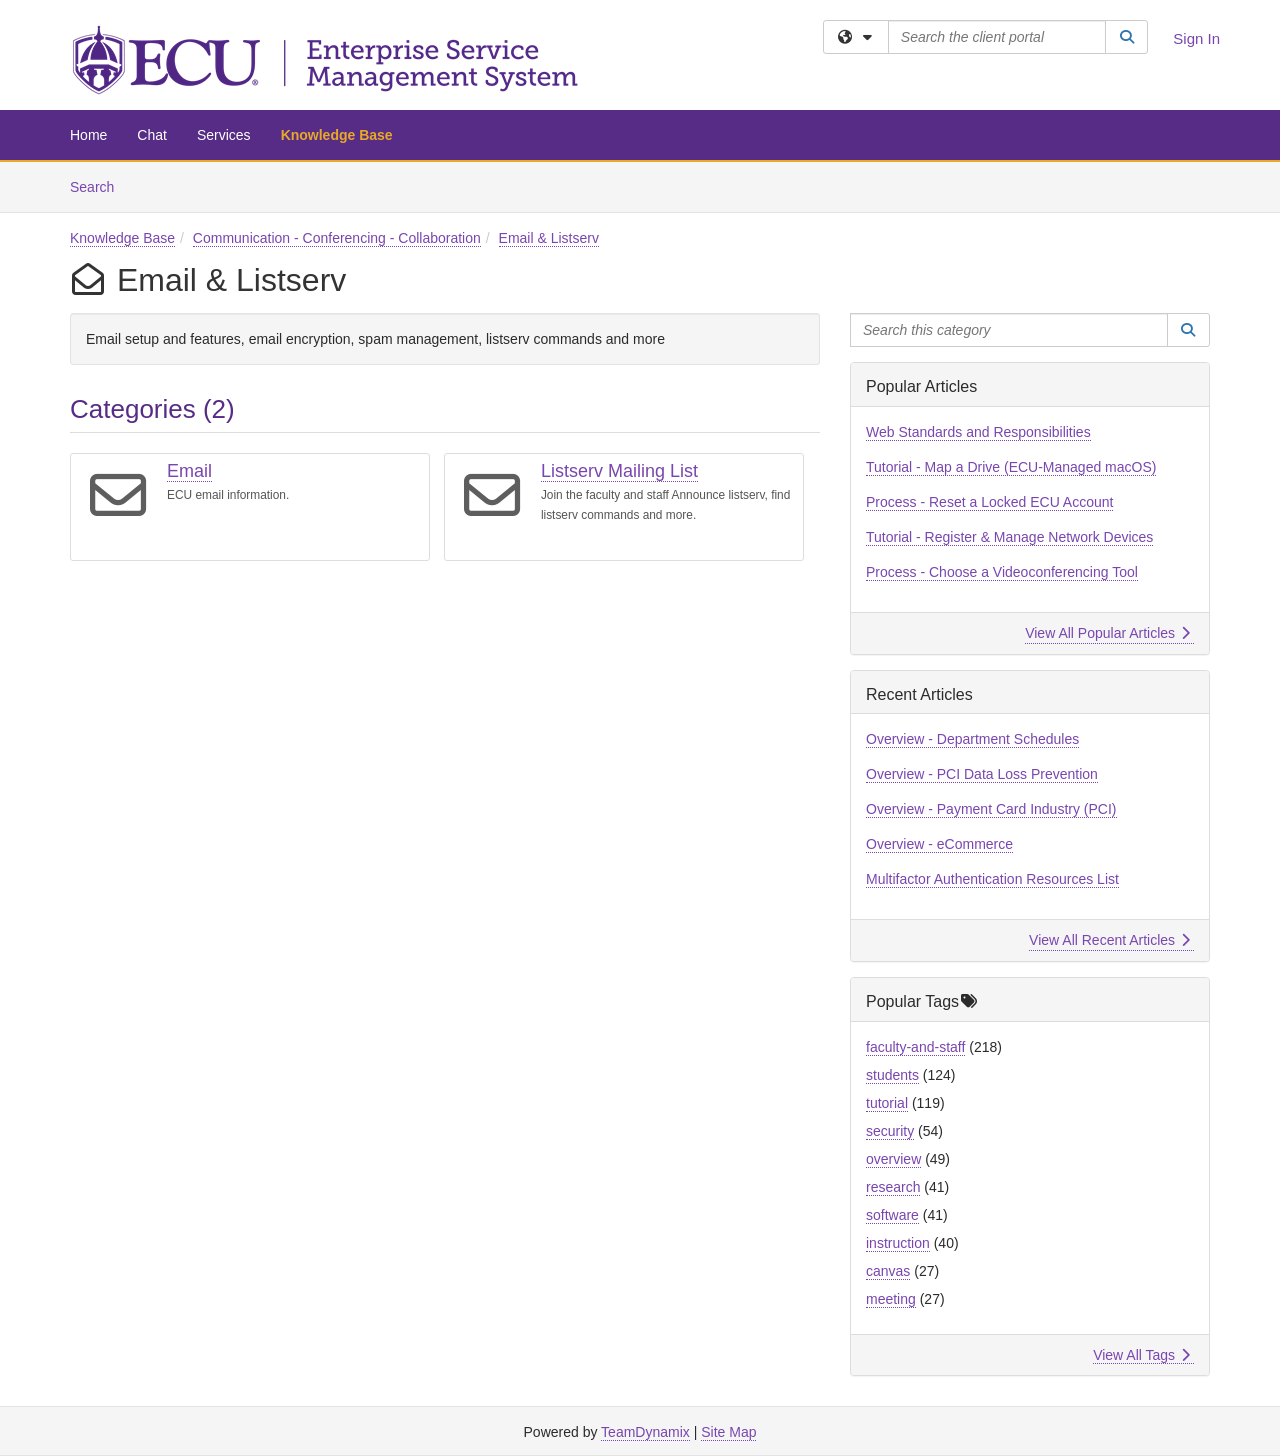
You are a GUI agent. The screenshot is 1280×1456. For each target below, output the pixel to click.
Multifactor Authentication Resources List (992, 879)
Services (224, 135)
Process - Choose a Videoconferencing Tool (1002, 572)
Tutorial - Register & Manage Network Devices (1009, 537)
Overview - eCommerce (939, 844)
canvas (888, 1271)
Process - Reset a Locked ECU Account (989, 502)
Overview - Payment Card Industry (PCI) (991, 809)
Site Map (728, 1432)
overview (893, 1159)
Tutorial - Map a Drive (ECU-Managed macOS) (1011, 467)
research (893, 1187)
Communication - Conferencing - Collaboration (337, 238)
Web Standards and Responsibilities (978, 432)
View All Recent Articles (1109, 940)
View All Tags (1141, 1355)
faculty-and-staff (915, 1047)
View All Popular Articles (1107, 633)
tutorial (887, 1103)
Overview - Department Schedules (972, 739)
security (890, 1131)
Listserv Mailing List (619, 471)
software (892, 1215)
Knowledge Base (337, 135)
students (892, 1075)
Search (99, 185)
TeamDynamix (645, 1432)
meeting (891, 1299)
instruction (898, 1243)
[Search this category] (1009, 330)
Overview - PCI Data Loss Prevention (982, 774)
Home (88, 135)
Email (189, 471)
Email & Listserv (549, 238)
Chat (152, 135)
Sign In (1196, 38)
